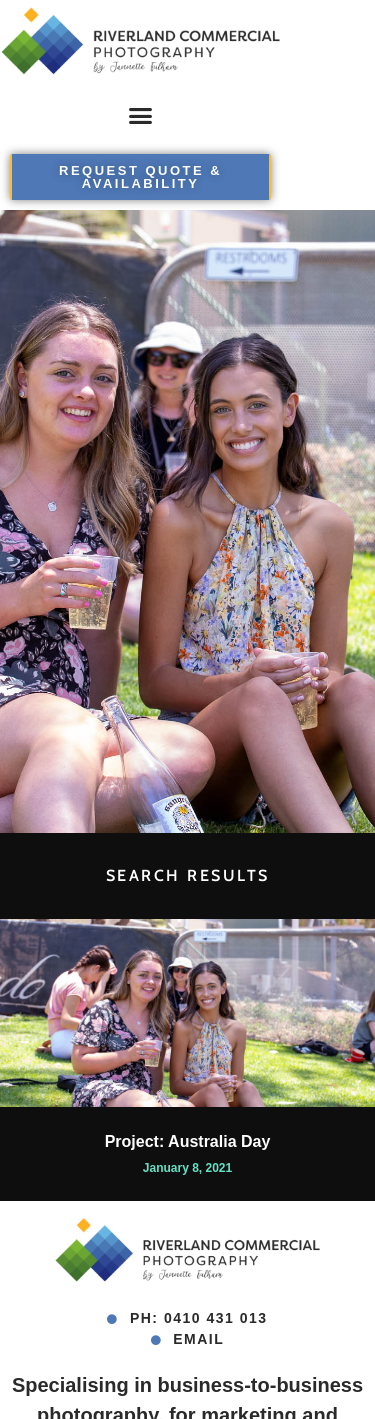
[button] (141, 115)
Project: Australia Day (188, 1141)
